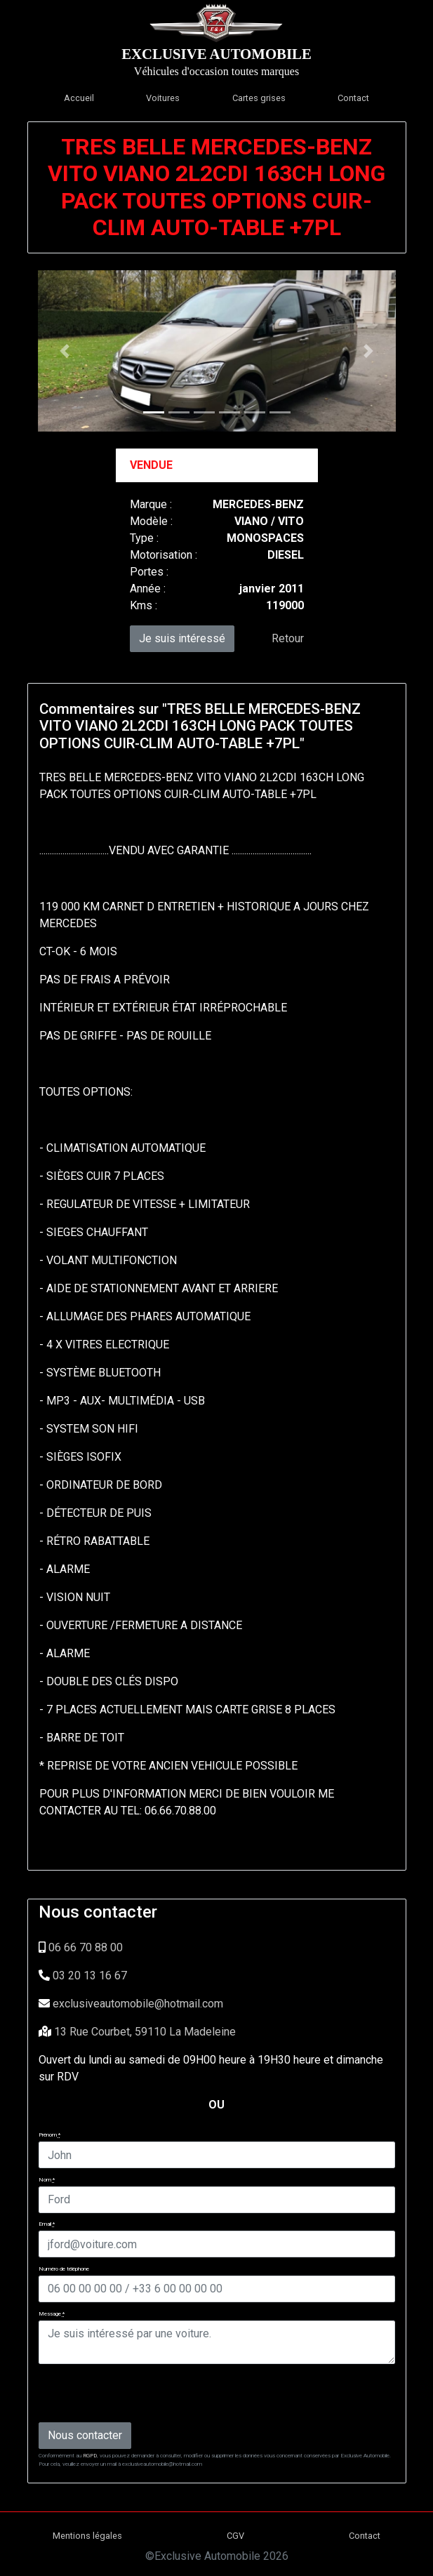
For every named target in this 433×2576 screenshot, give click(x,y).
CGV (235, 2535)
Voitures (163, 98)
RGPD (90, 2455)
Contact (353, 98)
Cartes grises (259, 98)
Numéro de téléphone (64, 2269)
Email (47, 2224)
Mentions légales (87, 2535)
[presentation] (145, 2392)
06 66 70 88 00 (85, 1947)
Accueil (79, 98)
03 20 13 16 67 (90, 1975)
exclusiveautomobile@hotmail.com (138, 2003)
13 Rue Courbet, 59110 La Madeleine (145, 2031)
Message (52, 2314)
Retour (288, 638)
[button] (65, 351)
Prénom (49, 2135)
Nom (47, 2180)
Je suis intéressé (182, 638)
